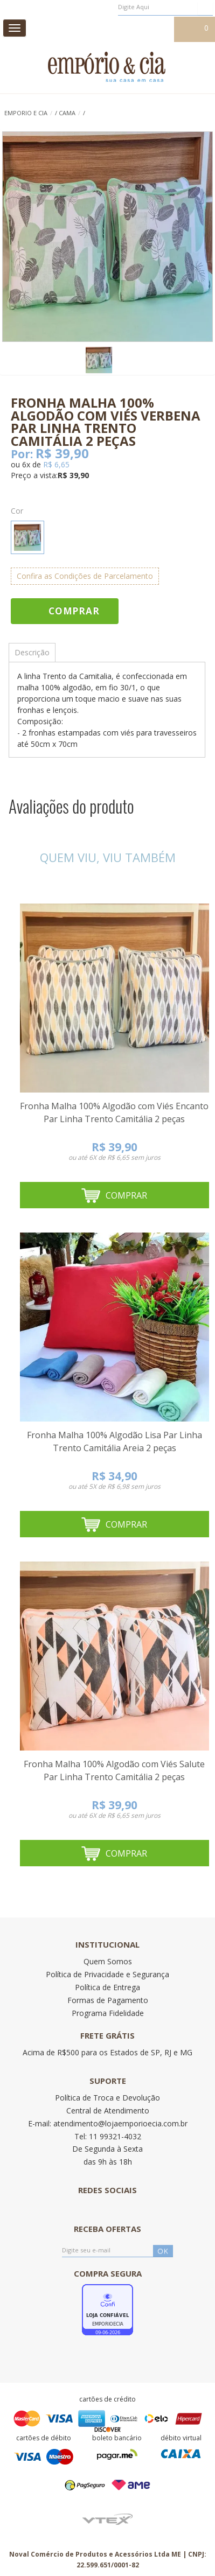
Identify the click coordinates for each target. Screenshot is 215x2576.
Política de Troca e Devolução (107, 2097)
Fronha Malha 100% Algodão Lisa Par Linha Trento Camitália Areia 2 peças (114, 1441)
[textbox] (165, 7)
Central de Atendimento (107, 2110)
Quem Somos (108, 1961)
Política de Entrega (107, 1987)
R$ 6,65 (56, 464)
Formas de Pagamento (107, 2000)
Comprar (74, 611)
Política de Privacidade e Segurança (107, 1974)
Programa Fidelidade (108, 2013)
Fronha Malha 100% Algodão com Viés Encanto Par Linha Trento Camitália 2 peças (114, 1112)
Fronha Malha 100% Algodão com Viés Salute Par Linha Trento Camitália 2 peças (114, 1770)
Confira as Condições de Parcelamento (85, 576)
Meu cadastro (147, 28)
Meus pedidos (93, 28)
